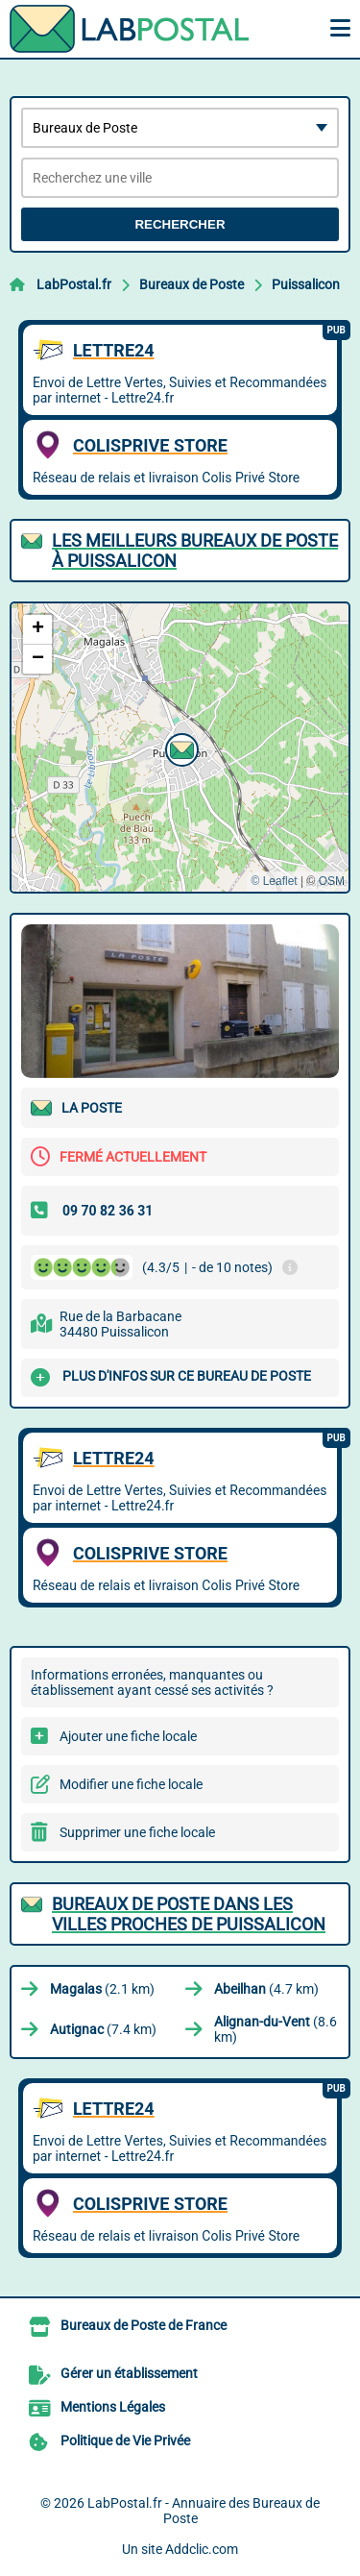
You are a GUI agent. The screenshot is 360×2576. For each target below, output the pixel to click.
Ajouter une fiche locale (128, 1736)
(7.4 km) (103, 2029)
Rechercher (179, 224)
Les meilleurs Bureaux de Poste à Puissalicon (195, 550)
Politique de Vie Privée (125, 2440)
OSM (332, 881)
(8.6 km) (275, 2029)
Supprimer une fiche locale (137, 1832)
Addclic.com (201, 2549)
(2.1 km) (102, 1989)
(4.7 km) (266, 1989)
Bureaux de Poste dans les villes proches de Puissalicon (188, 1914)
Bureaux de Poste (191, 284)
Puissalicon (306, 284)
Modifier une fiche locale (131, 1784)
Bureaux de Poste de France (143, 2325)
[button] (179, 747)
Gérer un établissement (129, 2373)
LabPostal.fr (73, 284)
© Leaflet (274, 881)
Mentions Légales (112, 2407)
